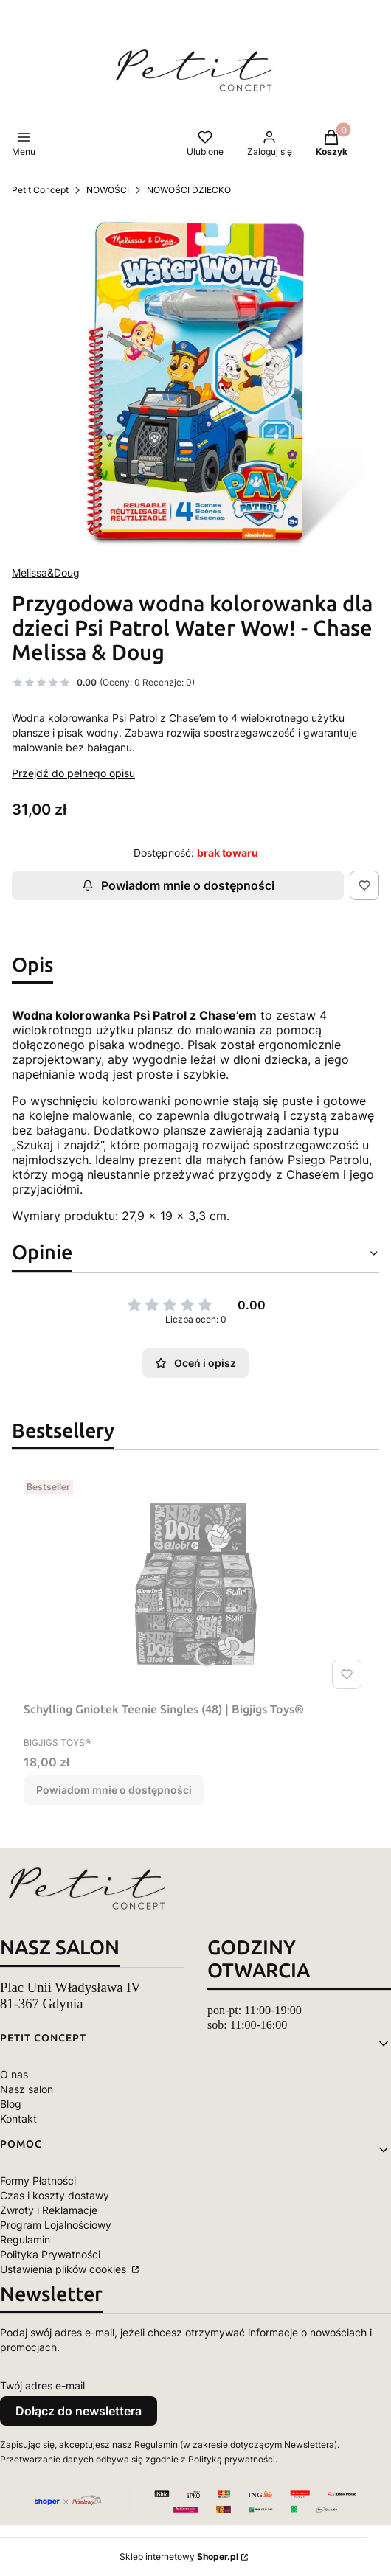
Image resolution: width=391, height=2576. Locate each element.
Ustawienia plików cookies (64, 2269)
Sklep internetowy (179, 2556)
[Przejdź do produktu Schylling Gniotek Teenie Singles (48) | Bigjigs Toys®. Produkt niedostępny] (195, 1584)
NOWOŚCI (107, 189)
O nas (14, 2074)
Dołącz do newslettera (78, 2410)
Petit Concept (40, 189)
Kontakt (18, 2118)
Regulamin (25, 2239)
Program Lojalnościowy (55, 2224)
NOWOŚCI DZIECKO (189, 189)
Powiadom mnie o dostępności (178, 885)
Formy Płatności (38, 2180)
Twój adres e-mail (42, 2385)
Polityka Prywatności (50, 2254)
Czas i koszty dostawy (54, 2195)
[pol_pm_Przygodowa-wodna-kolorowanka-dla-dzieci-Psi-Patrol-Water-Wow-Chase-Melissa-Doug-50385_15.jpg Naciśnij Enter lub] (195, 381)
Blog (10, 2104)
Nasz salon (26, 2089)
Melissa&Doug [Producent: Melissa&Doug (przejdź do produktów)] (46, 572)
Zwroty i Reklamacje (48, 2210)
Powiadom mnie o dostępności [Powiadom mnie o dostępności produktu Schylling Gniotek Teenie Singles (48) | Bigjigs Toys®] (114, 1789)
